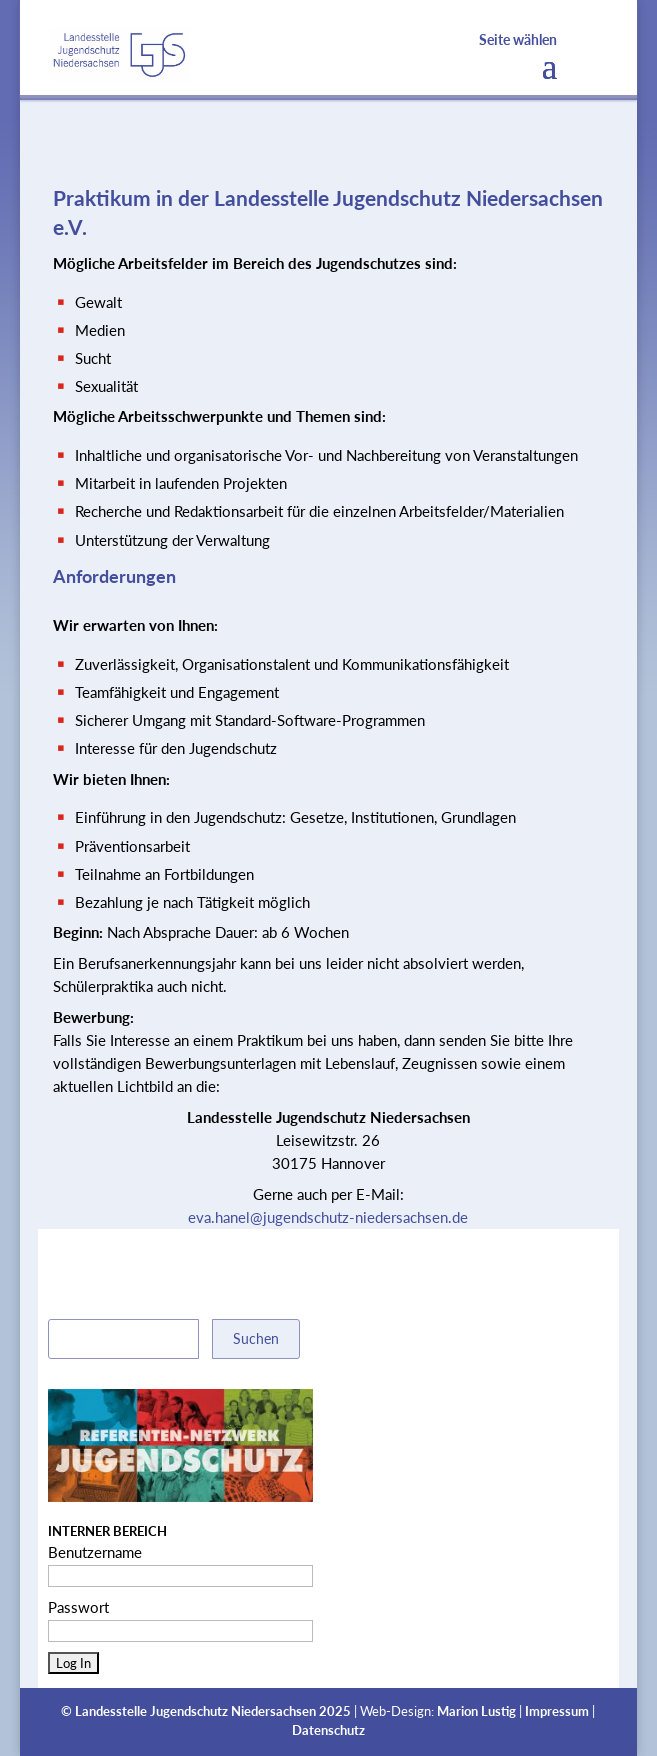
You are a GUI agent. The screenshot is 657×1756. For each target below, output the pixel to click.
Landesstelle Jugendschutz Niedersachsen (195, 1711)
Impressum (557, 1711)
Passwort (78, 1607)
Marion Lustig (476, 1711)
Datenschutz (328, 1730)
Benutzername (95, 1552)
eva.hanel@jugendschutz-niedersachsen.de (328, 1217)
